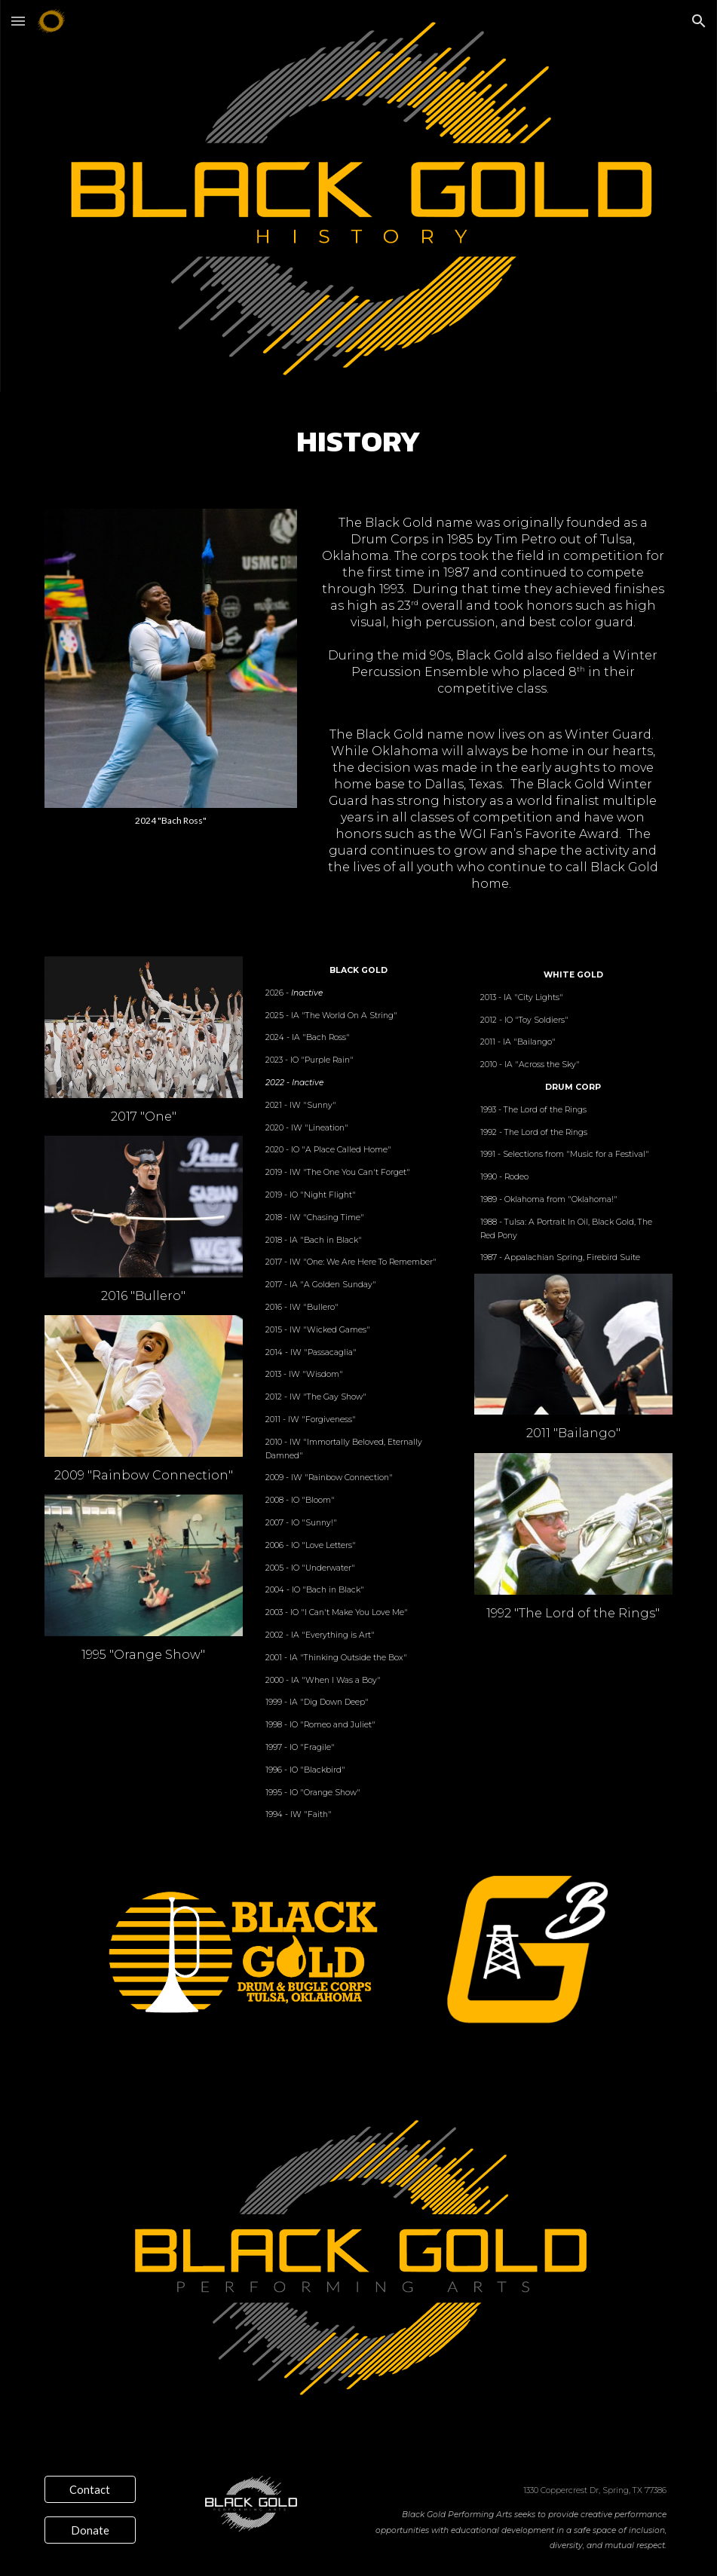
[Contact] (90, 2489)
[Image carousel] (170, 667)
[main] (358, 441)
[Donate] (90, 2530)
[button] (18, 20)
